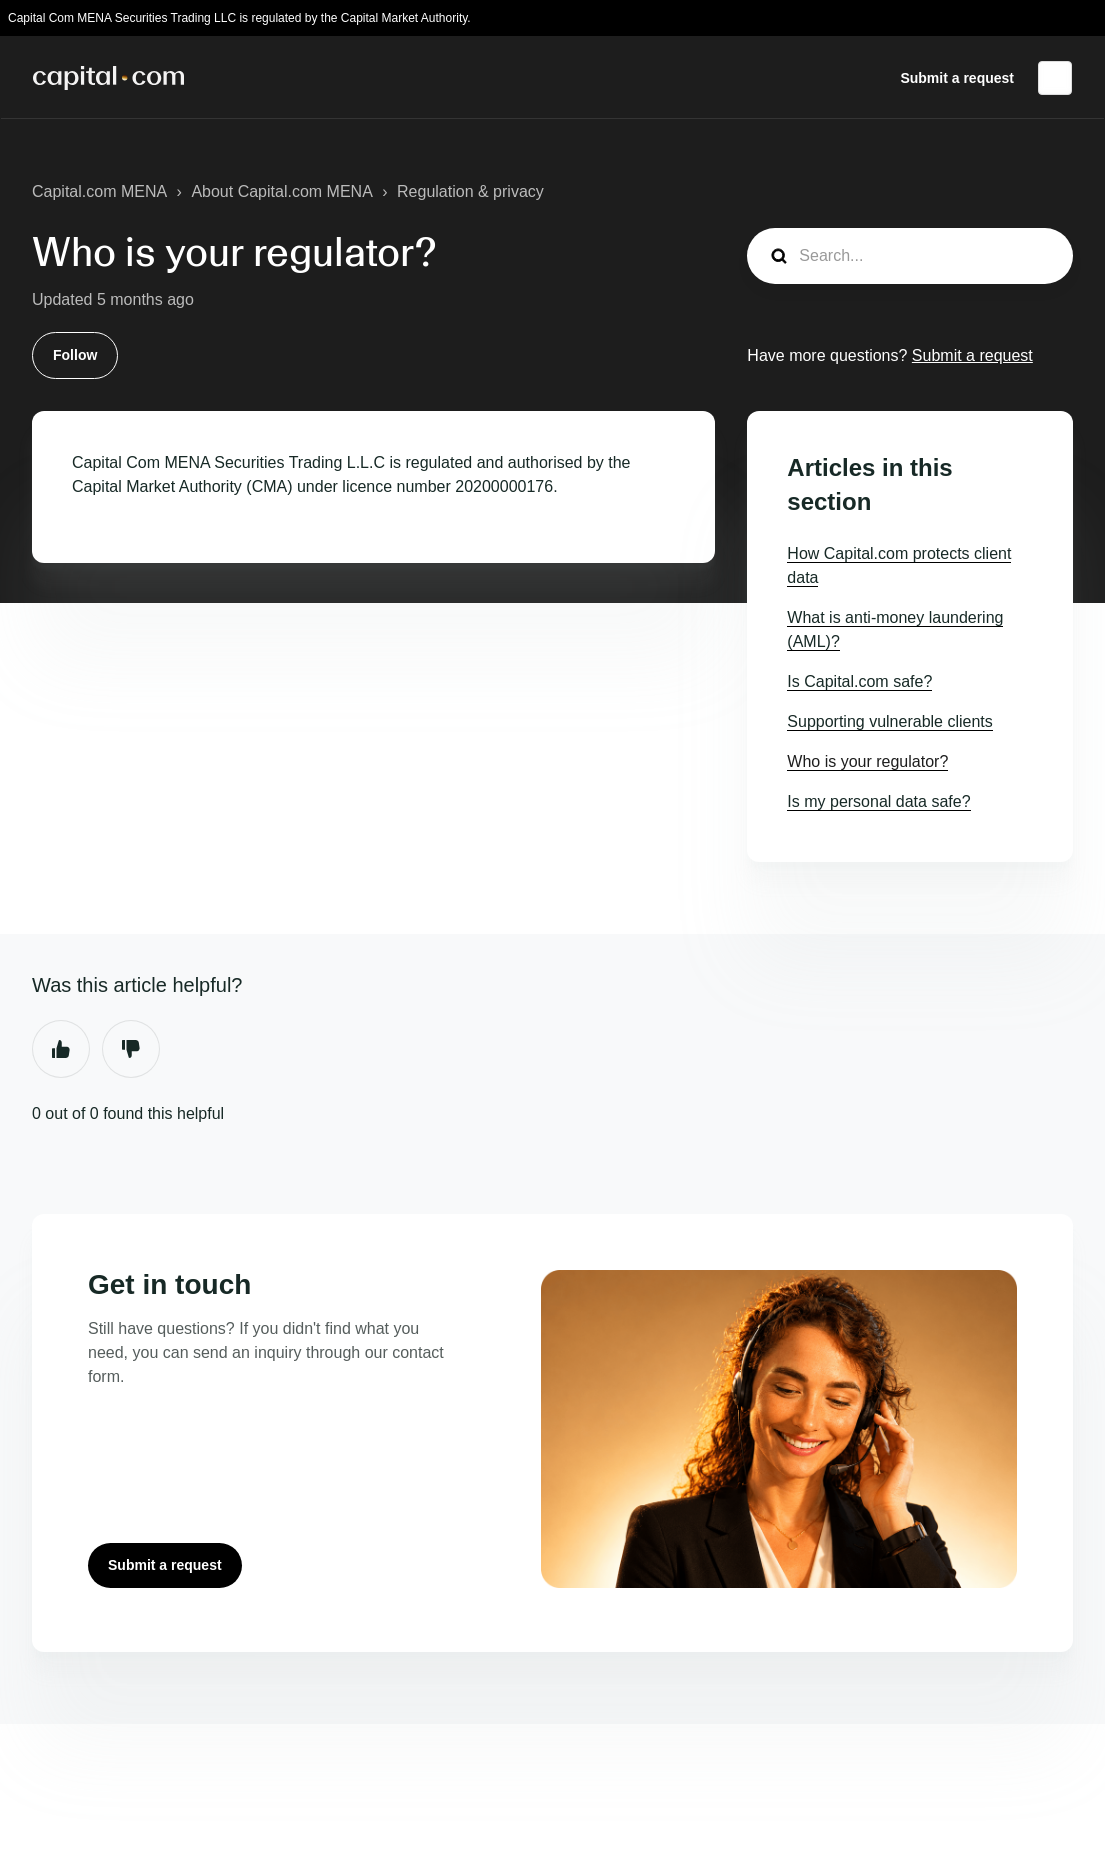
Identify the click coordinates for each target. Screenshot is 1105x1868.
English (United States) (1055, 78)
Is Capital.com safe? (859, 681)
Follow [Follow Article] (75, 355)
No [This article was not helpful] (131, 1049)
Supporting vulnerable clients (889, 721)
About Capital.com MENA (281, 191)
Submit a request (957, 78)
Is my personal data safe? (878, 801)
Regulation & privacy (470, 191)
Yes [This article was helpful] (61, 1049)
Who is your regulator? (867, 761)
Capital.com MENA (99, 191)
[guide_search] (910, 256)
